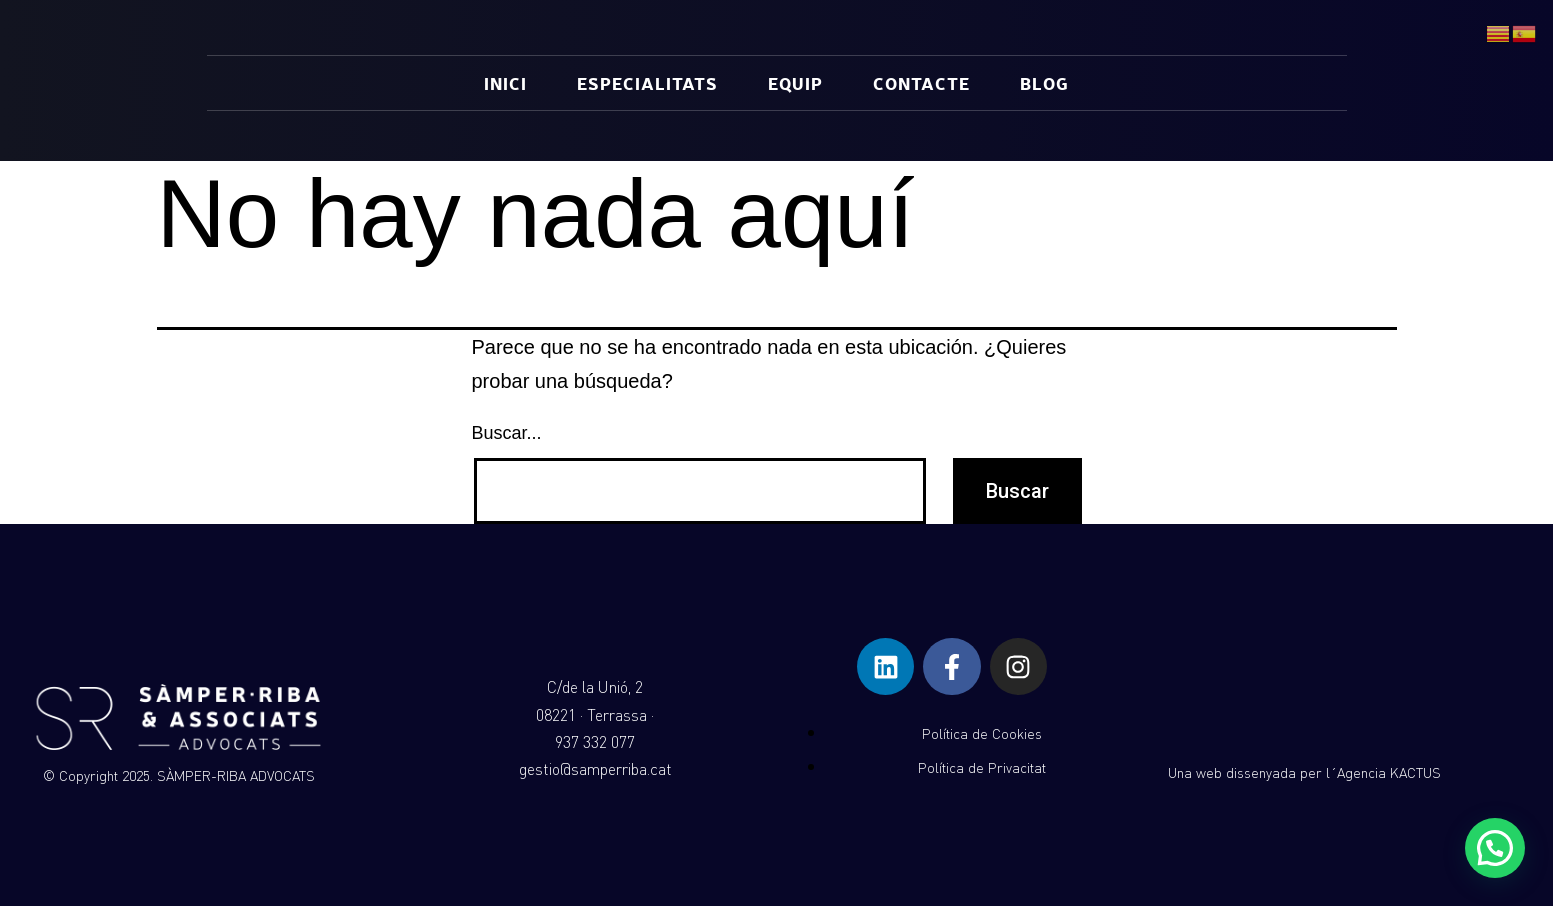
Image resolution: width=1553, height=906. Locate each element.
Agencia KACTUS (1389, 772)
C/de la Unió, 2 (595, 687)
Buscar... (507, 433)
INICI (505, 83)
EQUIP (795, 83)
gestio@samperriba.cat (595, 769)
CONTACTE (921, 83)
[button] (1495, 848)
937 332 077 (595, 742)
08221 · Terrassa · (595, 715)
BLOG (1044, 83)
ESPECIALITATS (647, 83)
